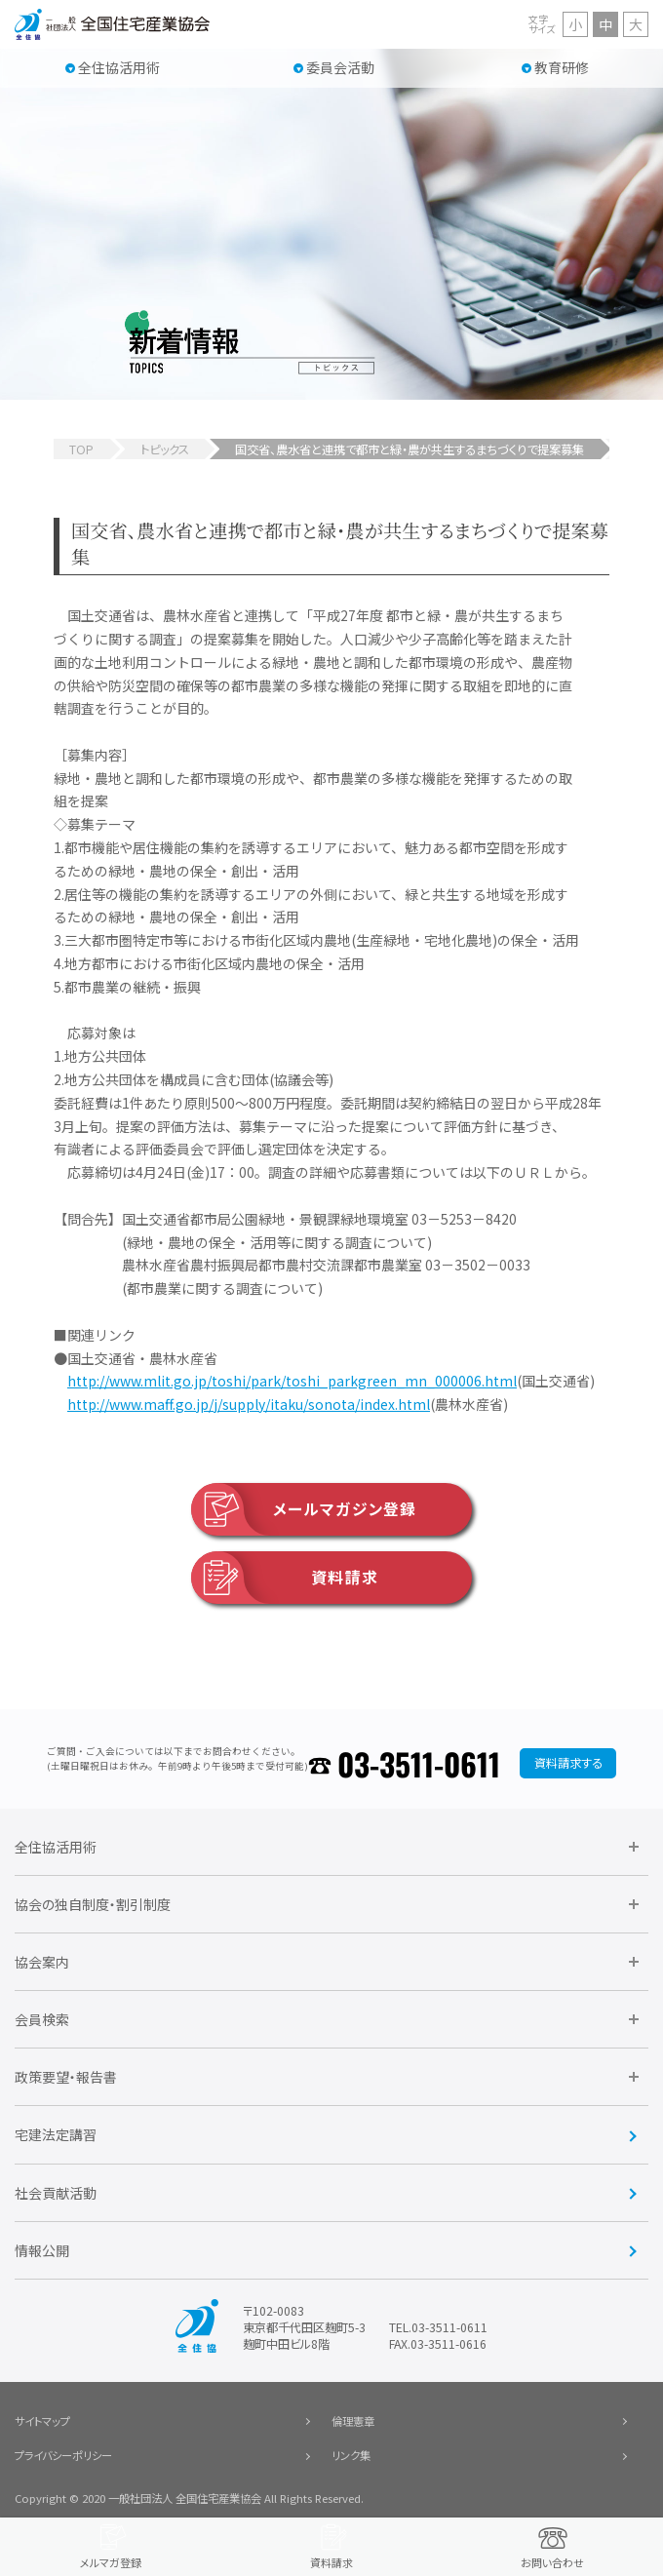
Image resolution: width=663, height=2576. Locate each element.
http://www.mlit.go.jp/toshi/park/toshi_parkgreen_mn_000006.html (292, 1380)
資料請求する (568, 1763)
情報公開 (42, 2250)
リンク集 (351, 2455)
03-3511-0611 (418, 1763)
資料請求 (284, 1577)
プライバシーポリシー (63, 2455)
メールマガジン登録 (303, 1509)
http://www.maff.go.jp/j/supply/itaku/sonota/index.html (248, 1404)
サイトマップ (42, 2421)
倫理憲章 (353, 2421)
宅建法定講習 (56, 2134)
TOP (81, 449)
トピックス (164, 449)
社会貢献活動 (56, 2193)
